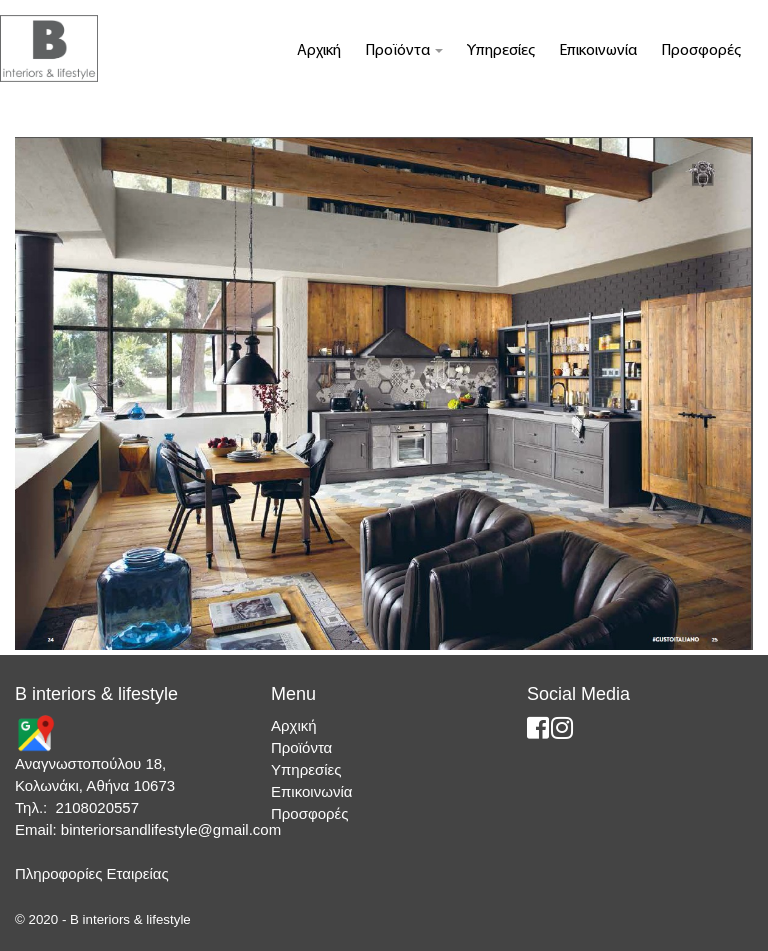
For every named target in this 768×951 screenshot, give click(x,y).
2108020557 (97, 807)
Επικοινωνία (598, 51)
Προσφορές (701, 51)
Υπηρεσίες (501, 51)
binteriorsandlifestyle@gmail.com (171, 829)
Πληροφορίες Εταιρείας (92, 873)
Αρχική (319, 51)
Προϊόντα (404, 51)
